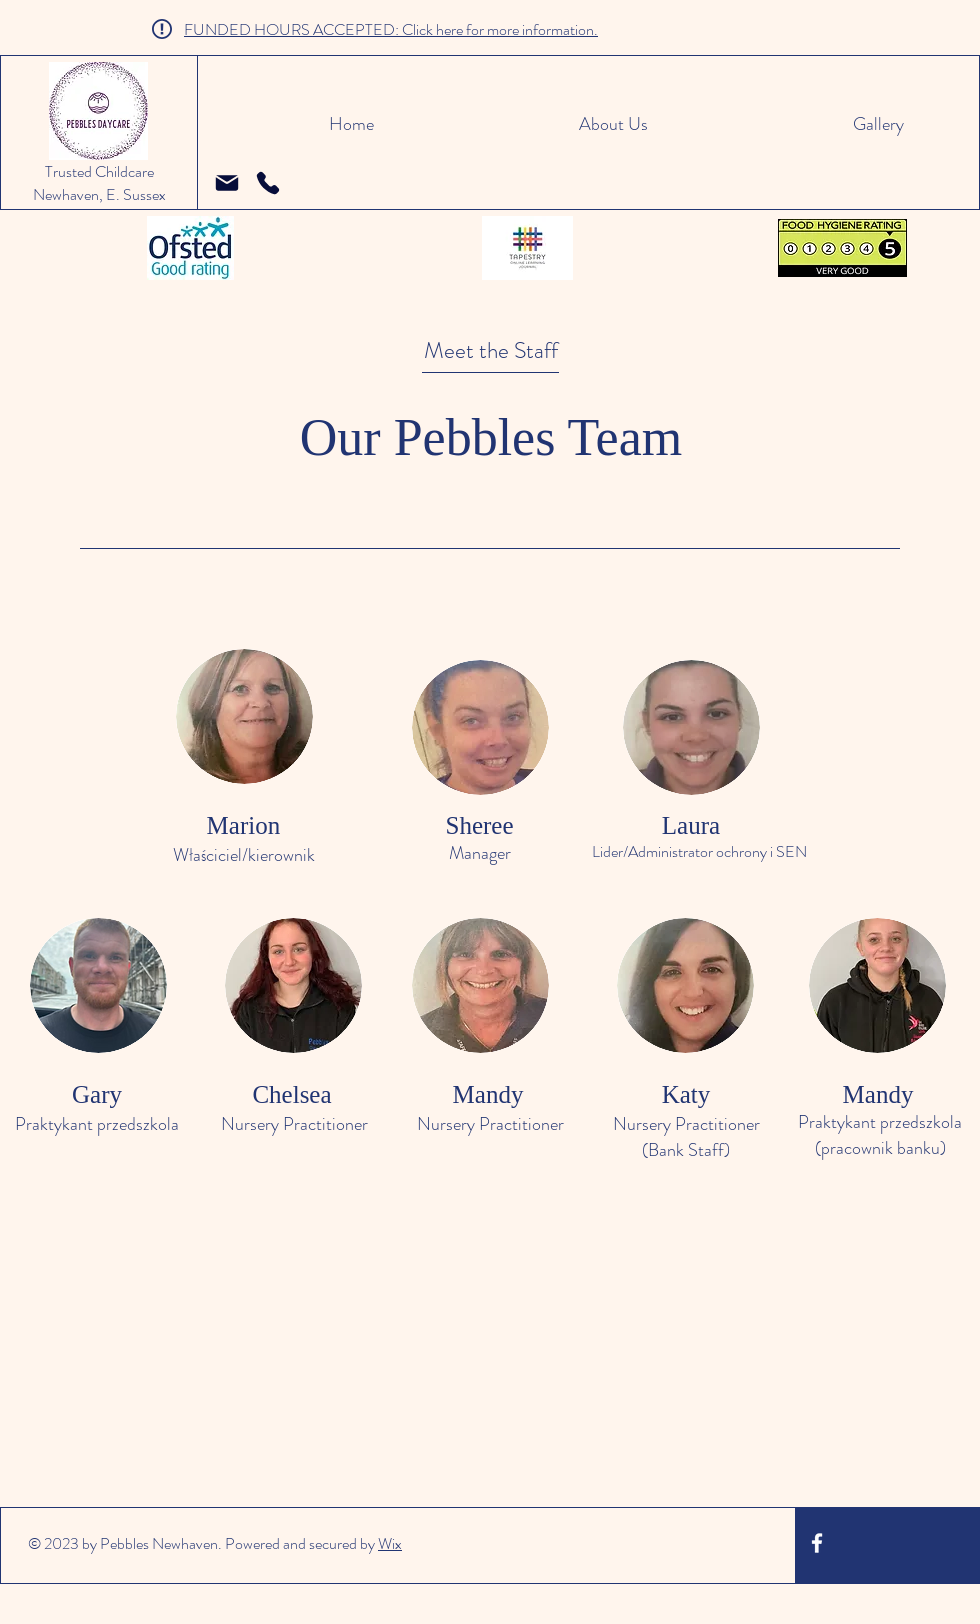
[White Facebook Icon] (817, 1543)
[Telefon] (268, 183)
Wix (390, 1543)
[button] (526, 124)
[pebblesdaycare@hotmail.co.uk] (227, 183)
